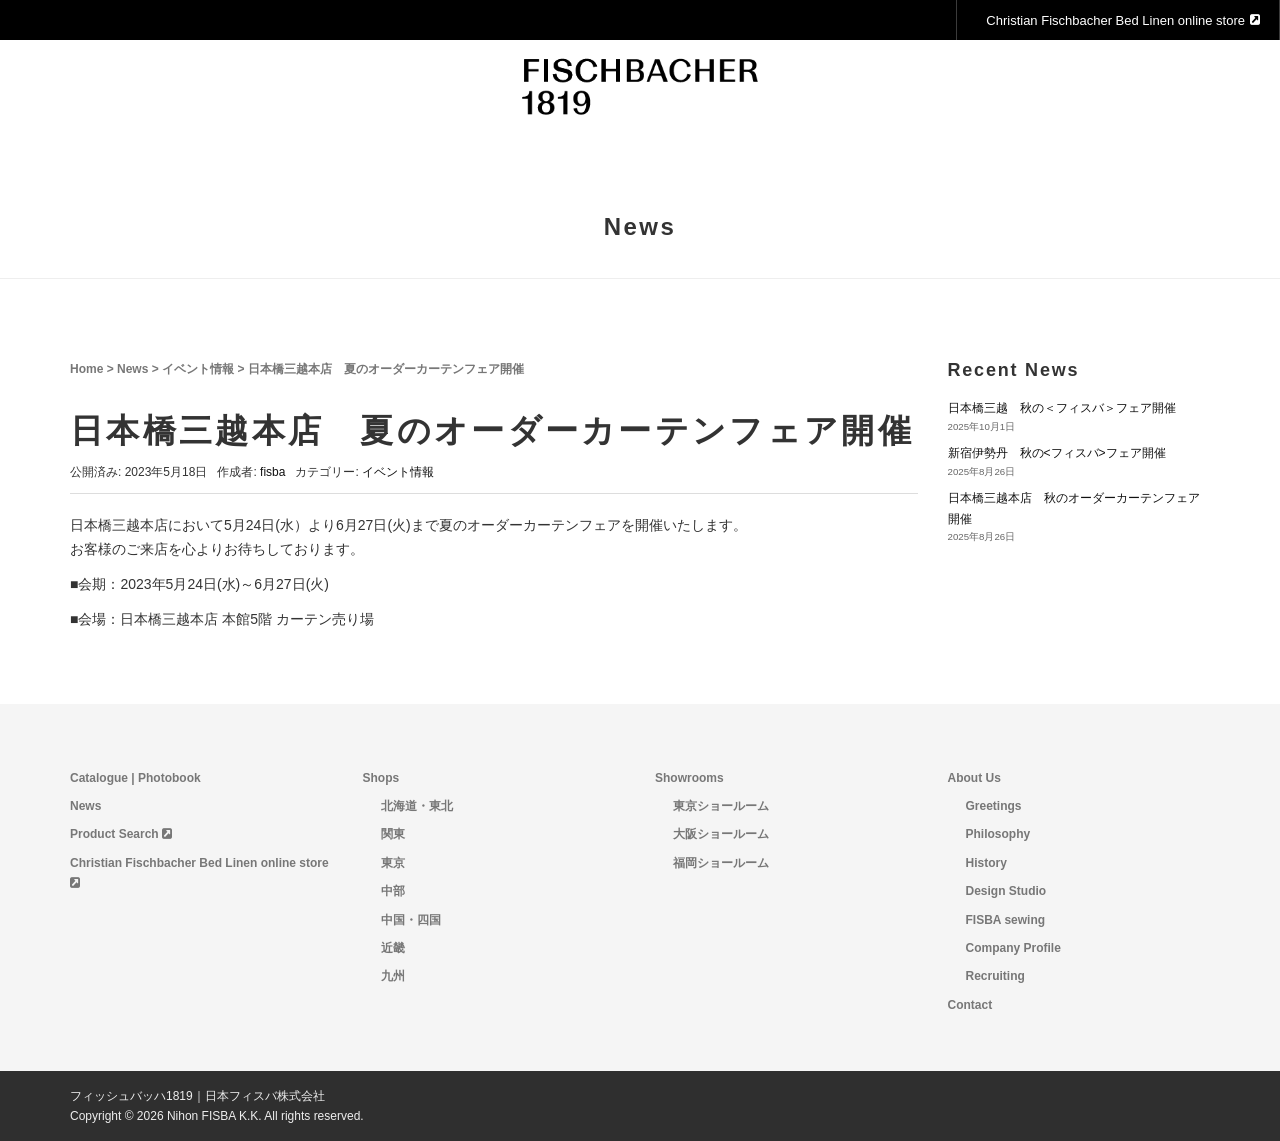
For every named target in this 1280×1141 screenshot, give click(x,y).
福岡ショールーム (721, 863)
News (132, 369)
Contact (970, 1005)
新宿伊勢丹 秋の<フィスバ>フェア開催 (1057, 453)
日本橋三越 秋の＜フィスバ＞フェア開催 (1062, 408)
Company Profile (1013, 948)
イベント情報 (198, 369)
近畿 (393, 948)
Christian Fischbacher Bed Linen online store (1123, 20)
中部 (393, 891)
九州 (393, 976)
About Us (974, 778)
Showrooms (689, 778)
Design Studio (1006, 891)
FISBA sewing (1006, 920)
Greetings (994, 806)
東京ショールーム (721, 806)
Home (86, 369)
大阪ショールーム (721, 834)
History (986, 863)
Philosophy (998, 834)
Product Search (121, 834)
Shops (381, 778)
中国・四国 (411, 920)
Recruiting (995, 976)
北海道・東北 (417, 806)
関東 (393, 834)
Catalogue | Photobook (135, 778)
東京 (393, 863)
